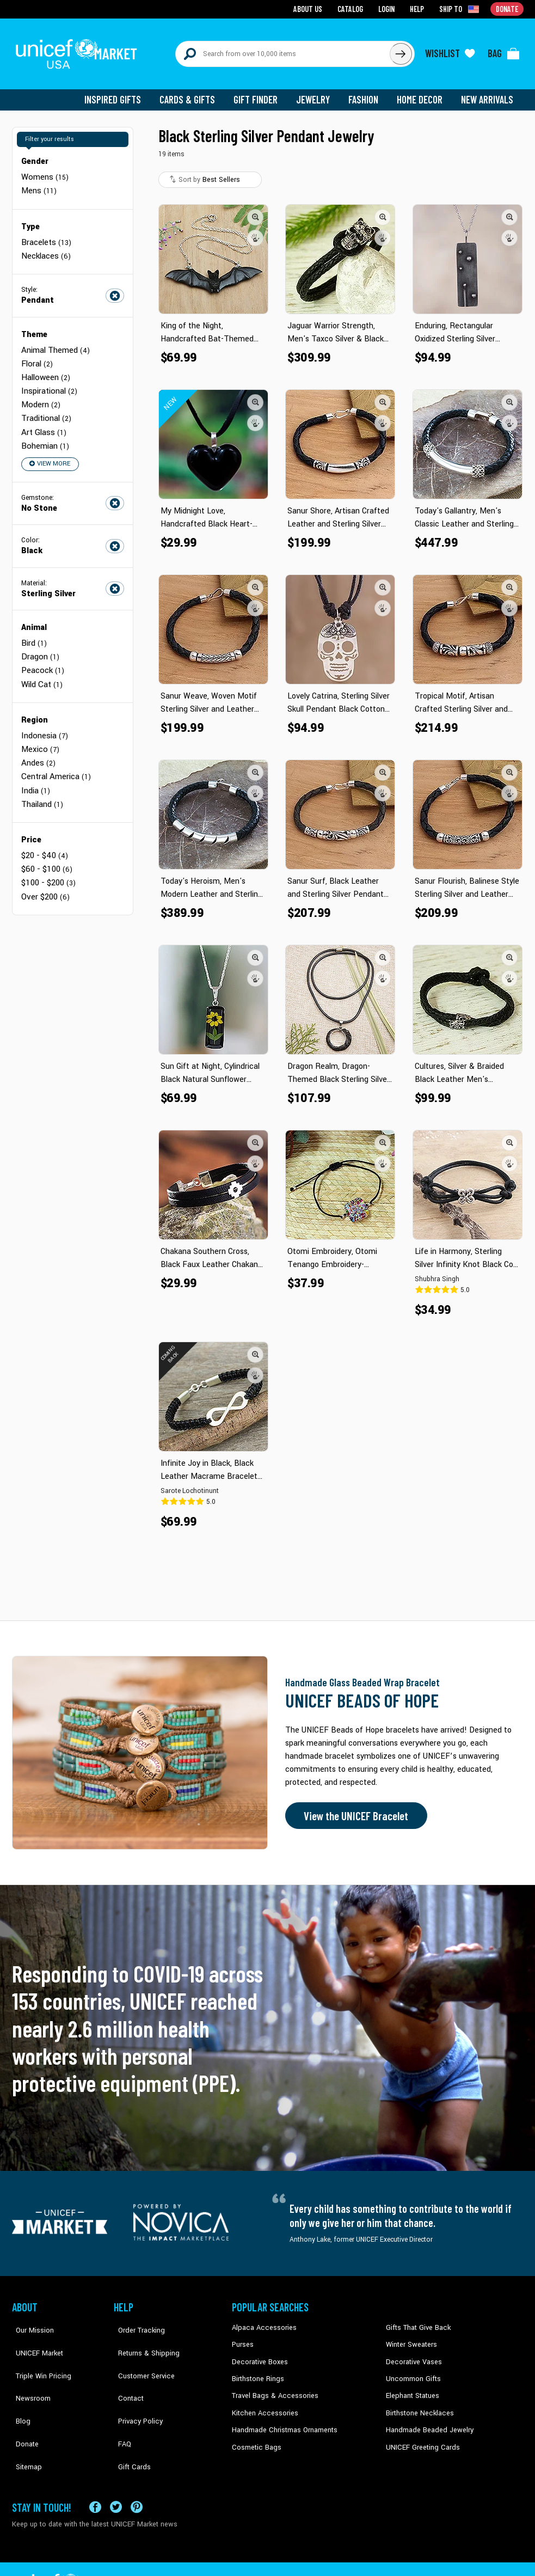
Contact (126, 2370)
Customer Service (140, 2354)
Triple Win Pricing (38, 2354)
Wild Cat (41, 666)
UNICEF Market (34, 2337)
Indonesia (43, 717)
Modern (40, 392)
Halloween (45, 366)
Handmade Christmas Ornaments (282, 2420)
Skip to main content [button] (267, 0)
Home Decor (421, 93)
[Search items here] (283, 50)
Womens (44, 169)
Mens (38, 182)
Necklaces (45, 246)
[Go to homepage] (80, 50)
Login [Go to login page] (388, 8)
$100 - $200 (48, 859)
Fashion (366, 93)
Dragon (39, 640)
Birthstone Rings (257, 2370)
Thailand (42, 782)
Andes (37, 743)
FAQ (120, 2403)
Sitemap (24, 2420)
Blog (19, 2386)
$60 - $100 (46, 846)
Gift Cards (129, 2420)
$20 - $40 (44, 833)
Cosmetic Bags (255, 2437)
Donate (23, 2403)
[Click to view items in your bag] (504, 50)
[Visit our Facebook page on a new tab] (95, 2473)
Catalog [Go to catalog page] (353, 8)
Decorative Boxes (258, 2354)
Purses (242, 2337)
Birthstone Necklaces (417, 2403)
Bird (34, 627)
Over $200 (45, 872)
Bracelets (46, 233)
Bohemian (45, 431)
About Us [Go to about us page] (311, 8)
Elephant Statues (411, 2386)
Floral (36, 353)
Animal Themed (55, 340)
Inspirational (48, 379)
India (35, 769)
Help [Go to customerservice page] (418, 8)
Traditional (46, 405)
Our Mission (30, 2321)
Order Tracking (135, 2321)
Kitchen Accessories (262, 2403)
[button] (256, 209)
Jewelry (317, 93)
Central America (55, 756)
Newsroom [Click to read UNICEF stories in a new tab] (28, 2370)
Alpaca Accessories (261, 2321)
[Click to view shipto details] (461, 8)
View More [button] (49, 449)
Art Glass (42, 418)
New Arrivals (488, 93)
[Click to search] (400, 50)
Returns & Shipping (142, 2337)
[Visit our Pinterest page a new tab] (136, 2473)
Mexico (39, 730)
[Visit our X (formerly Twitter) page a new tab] (115, 2473)
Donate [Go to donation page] (507, 8)
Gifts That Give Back (416, 2321)
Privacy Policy (135, 2386)
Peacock (42, 653)
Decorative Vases (412, 2354)
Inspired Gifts (120, 93)
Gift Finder (260, 93)
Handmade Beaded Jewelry (426, 2420)
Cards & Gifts (193, 93)
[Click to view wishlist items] (450, 50)
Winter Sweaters (410, 2337)
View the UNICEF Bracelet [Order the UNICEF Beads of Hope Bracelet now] (353, 1808)
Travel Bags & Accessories (272, 2386)
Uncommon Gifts (412, 2370)
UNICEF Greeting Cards (420, 2437)
